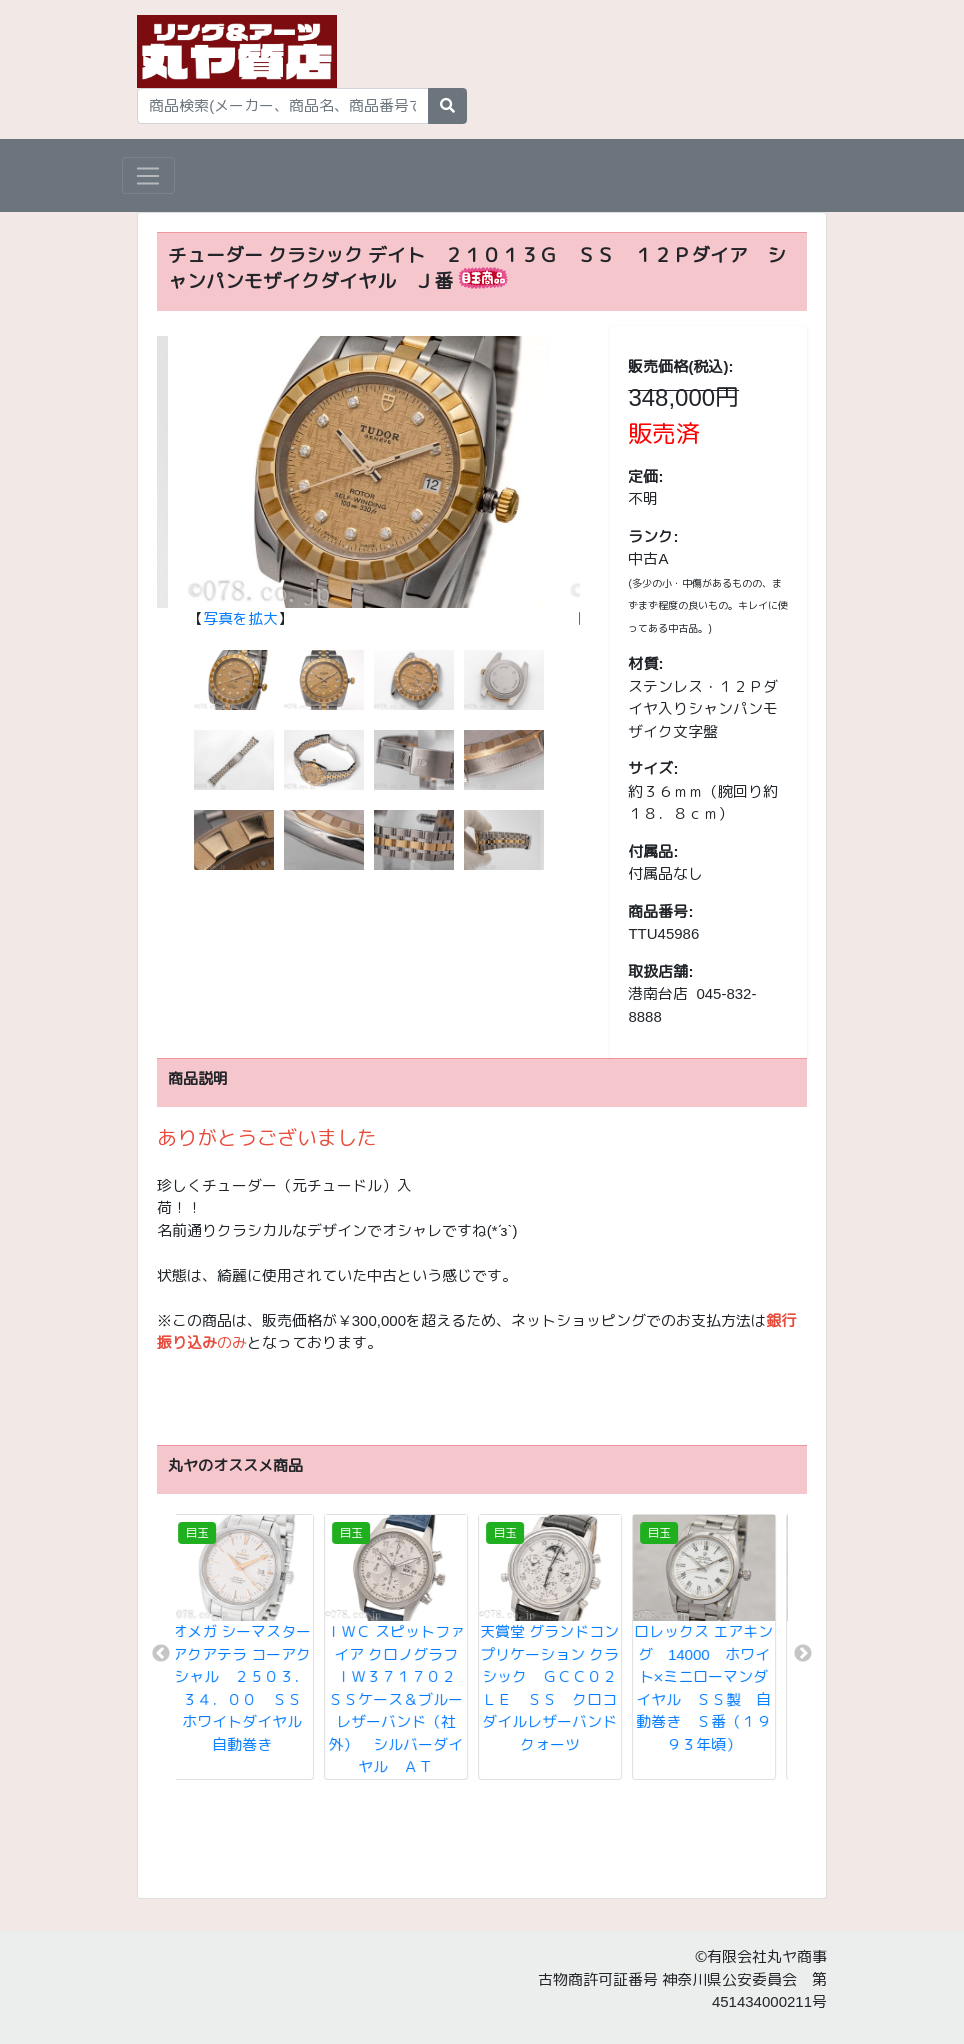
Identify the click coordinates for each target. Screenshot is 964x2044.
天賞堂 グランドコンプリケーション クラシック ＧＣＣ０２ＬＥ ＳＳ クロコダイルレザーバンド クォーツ (567, 1688)
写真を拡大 (240, 618)
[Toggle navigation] (148, 176)
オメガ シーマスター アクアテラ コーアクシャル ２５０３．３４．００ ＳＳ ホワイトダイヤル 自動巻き (255, 1688)
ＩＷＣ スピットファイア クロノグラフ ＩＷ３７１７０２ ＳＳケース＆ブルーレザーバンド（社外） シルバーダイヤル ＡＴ (410, 1699)
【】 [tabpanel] (369, 482)
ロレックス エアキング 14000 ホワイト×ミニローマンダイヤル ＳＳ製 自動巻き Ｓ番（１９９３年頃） (714, 1688)
